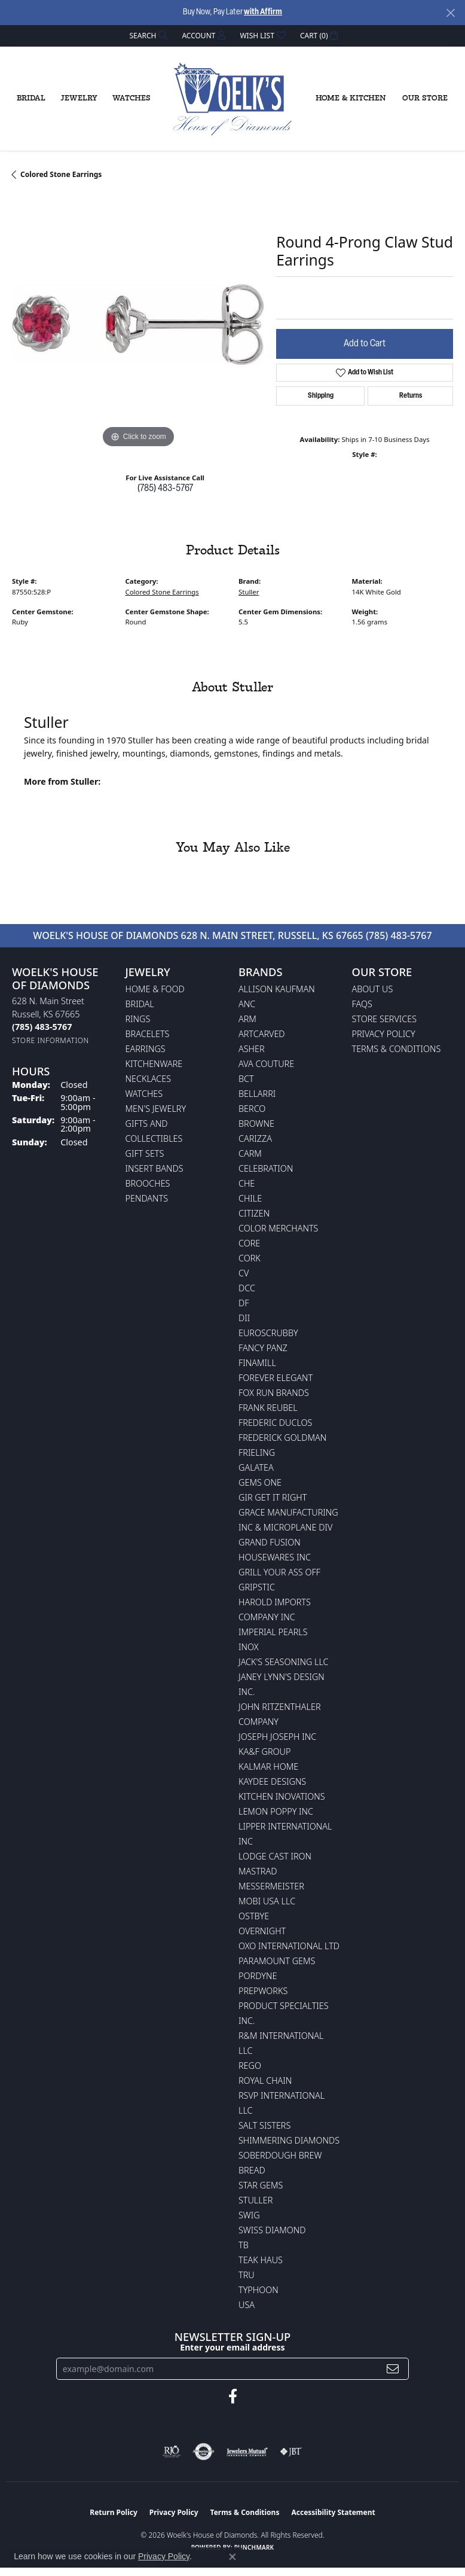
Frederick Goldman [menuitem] (282, 1437)
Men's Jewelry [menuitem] (156, 1108)
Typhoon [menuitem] (258, 2289)
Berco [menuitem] (251, 1108)
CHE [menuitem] (246, 1183)
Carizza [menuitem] (255, 1138)
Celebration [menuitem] (265, 1168)
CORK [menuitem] (249, 1258)
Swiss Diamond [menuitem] (272, 2230)
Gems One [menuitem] (260, 1482)
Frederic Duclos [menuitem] (275, 1422)
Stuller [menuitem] (255, 2200)
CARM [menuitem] (250, 1153)
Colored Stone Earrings (61, 174)
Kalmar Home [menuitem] (268, 1766)
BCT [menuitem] (246, 1078)
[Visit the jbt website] (291, 2452)
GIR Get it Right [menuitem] (272, 1497)
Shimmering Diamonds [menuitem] (288, 2140)
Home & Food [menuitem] (155, 989)
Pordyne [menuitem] (257, 1975)
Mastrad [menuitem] (257, 1871)
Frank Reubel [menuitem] (268, 1407)
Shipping (321, 396)
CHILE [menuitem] (250, 1198)
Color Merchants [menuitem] (278, 1228)
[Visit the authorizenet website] (203, 2452)
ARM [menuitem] (247, 1019)
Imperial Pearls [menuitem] (273, 1632)
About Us (372, 989)
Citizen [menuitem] (254, 1213)
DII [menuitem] (244, 1318)
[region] (138, 324)
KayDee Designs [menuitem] (272, 1781)
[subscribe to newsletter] (392, 2368)
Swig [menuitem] (249, 2215)
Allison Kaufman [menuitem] (276, 989)
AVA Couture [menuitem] (266, 1063)
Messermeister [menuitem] (271, 1886)
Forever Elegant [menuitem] (275, 1377)
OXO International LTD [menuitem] (288, 1946)
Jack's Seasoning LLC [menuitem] (283, 1661)
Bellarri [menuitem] (257, 1093)
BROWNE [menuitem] (256, 1123)
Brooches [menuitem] (148, 1183)
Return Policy (113, 2512)
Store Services (384, 1019)
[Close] (450, 12)
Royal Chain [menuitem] (265, 2080)
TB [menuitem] (243, 2245)
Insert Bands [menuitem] (154, 1168)
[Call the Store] (42, 1026)
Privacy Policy (383, 1033)
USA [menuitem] (246, 2304)
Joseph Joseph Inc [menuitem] (277, 1736)
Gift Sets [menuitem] (145, 1153)
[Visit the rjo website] (172, 2452)
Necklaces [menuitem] (149, 1078)
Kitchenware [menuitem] (154, 1063)
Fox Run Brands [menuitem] (273, 1392)
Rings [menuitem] (138, 1019)
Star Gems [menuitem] (260, 2185)
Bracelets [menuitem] (148, 1033)
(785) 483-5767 (165, 488)
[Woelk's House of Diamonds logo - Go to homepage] (232, 99)
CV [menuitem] (243, 1273)
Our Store (425, 98)
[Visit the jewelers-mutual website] (247, 2452)
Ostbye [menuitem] (253, 1916)
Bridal (31, 98)
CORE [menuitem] (249, 1243)
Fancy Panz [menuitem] (262, 1347)
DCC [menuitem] (246, 1288)
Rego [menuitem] (249, 2065)
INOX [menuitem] (248, 1647)
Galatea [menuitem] (256, 1467)
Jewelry (78, 98)
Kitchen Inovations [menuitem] (281, 1796)
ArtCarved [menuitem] (261, 1033)
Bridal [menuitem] (140, 1004)
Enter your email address (232, 2347)
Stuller (248, 591)
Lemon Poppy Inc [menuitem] (275, 1811)
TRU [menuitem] (246, 2275)
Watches (131, 98)
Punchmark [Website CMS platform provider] (254, 2547)
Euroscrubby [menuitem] (268, 1333)
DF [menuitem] (243, 1303)
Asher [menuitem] (251, 1048)
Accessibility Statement (333, 2512)
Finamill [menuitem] (257, 1362)
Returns (410, 396)
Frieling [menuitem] (256, 1452)
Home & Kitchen (351, 98)
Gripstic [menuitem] (256, 1587)
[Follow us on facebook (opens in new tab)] (232, 2396)
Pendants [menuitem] (147, 1198)
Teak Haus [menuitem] (260, 2260)
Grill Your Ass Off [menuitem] (279, 1572)
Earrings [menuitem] (146, 1048)
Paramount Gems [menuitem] (276, 1961)
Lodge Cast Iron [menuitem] (274, 1856)
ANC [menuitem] (246, 1004)
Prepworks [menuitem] (262, 1990)
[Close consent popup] (232, 2556)
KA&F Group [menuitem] (264, 1751)
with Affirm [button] (263, 12)
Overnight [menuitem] (262, 1931)
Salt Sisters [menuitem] (264, 2125)
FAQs (362, 1004)
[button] (147, 35)
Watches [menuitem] (144, 1093)
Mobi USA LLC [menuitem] (266, 1901)
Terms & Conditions (396, 1048)
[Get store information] (50, 1040)
